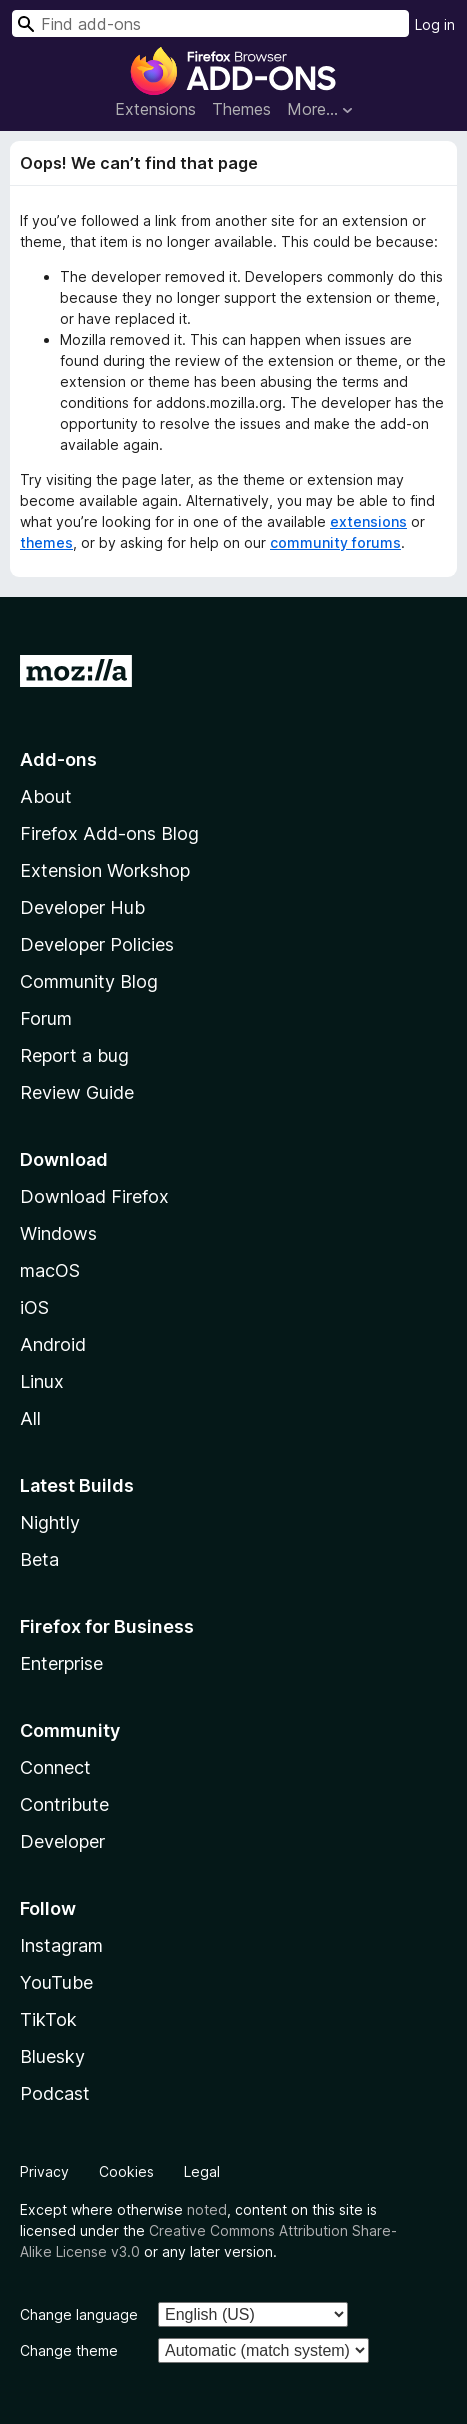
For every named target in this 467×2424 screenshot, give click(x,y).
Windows (58, 1233)
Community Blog (89, 981)
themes (46, 542)
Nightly (50, 1522)
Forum (46, 1018)
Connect (55, 1767)
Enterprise (61, 1663)
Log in (435, 24)
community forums (335, 542)
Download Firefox (94, 1196)
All (30, 1418)
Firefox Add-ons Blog (109, 833)
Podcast (55, 2093)
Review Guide (77, 1092)
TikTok (48, 2019)
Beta (39, 1559)
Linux (42, 1381)
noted (207, 2209)
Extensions (155, 109)
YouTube (56, 1982)
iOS (34, 1307)
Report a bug (74, 1055)
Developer (62, 1841)
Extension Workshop (105, 870)
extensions (368, 521)
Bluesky (52, 2056)
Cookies (126, 2171)
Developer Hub (82, 907)
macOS (50, 1270)
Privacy (44, 2171)
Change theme (69, 2350)
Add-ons (58, 759)
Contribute (64, 1804)
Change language (79, 2314)
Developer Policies (97, 944)
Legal (202, 2171)
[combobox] (210, 23)
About (46, 796)
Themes (241, 109)
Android (53, 1344)
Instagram (61, 1945)
